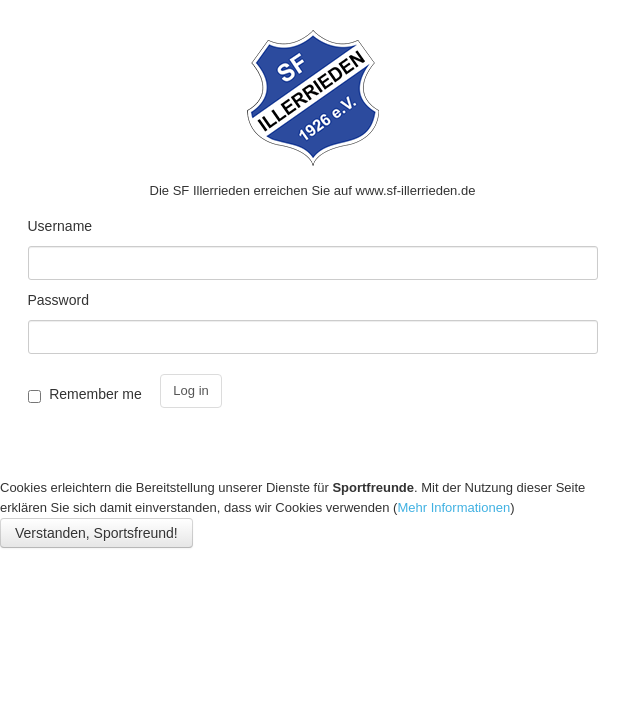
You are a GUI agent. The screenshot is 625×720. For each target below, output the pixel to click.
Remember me (95, 394)
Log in (190, 390)
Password (58, 300)
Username (60, 226)
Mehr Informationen (453, 507)
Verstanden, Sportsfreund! (96, 533)
